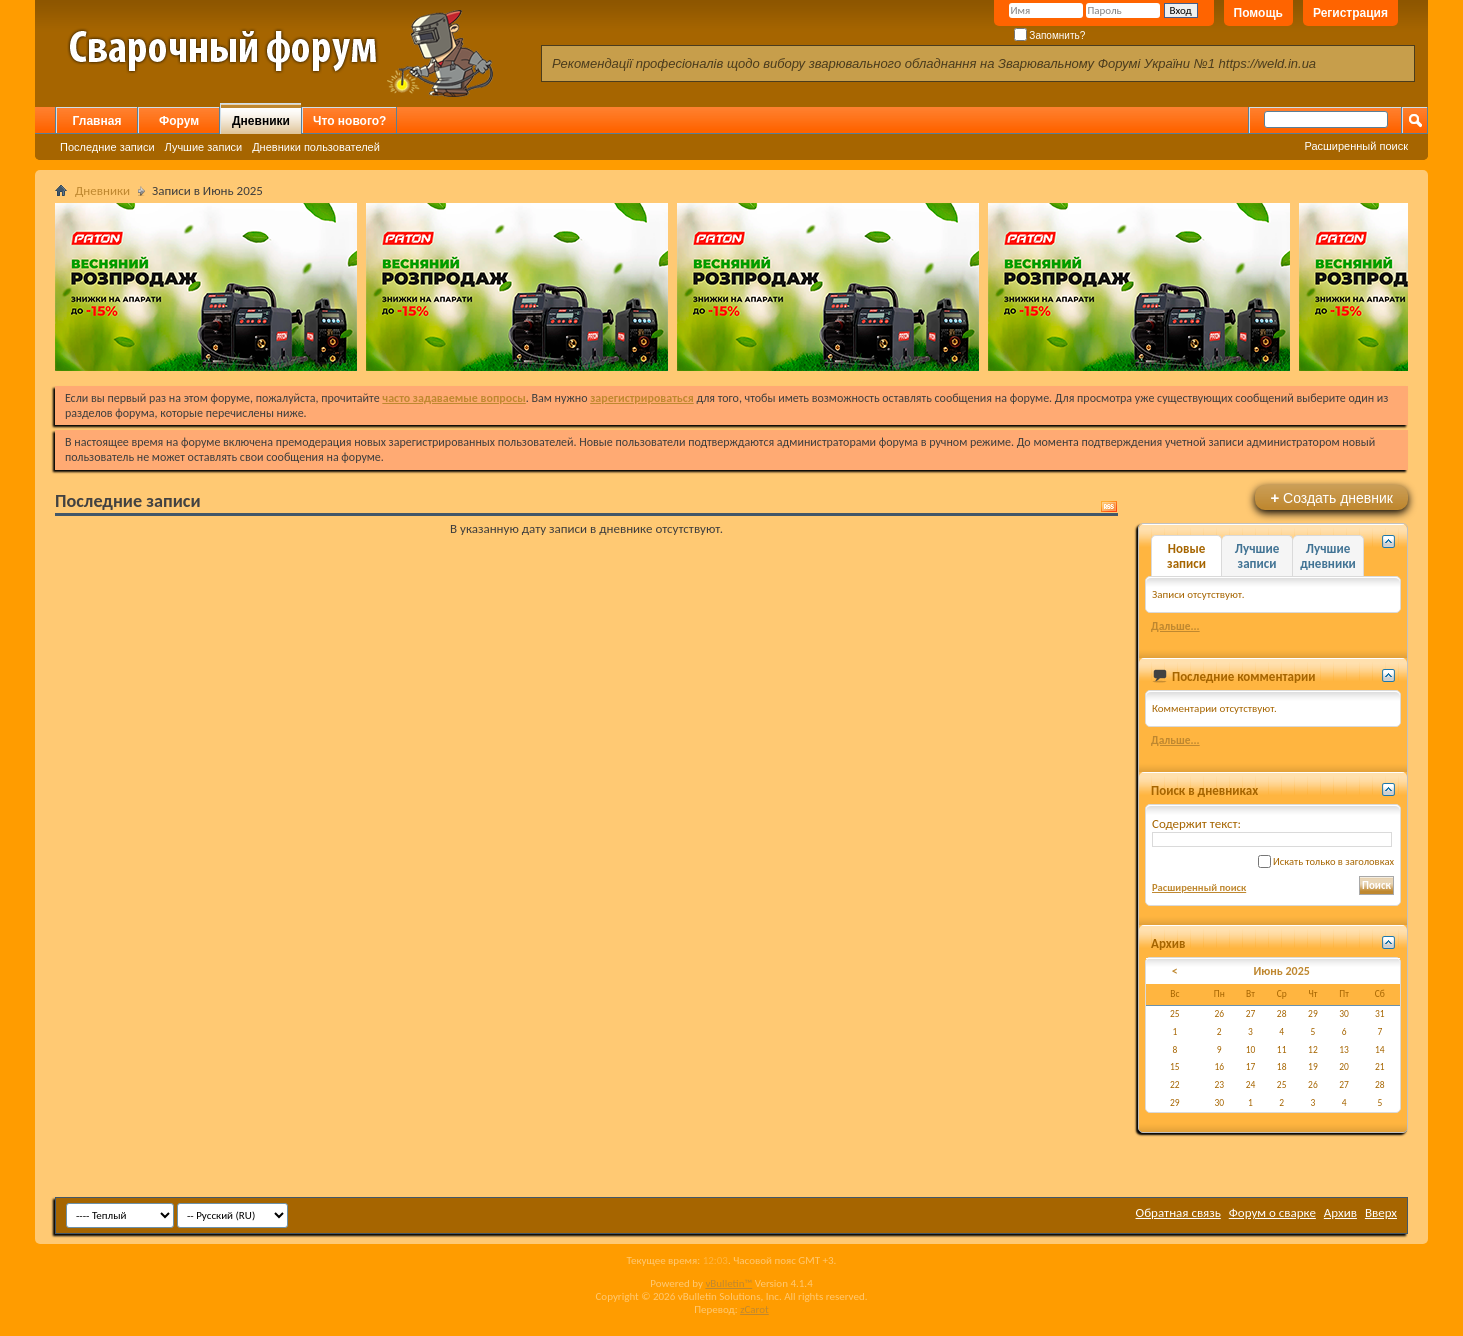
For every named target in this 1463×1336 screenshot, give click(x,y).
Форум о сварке (1272, 1212)
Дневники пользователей (316, 147)
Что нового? (349, 121)
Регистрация (1350, 13)
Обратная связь (1178, 1212)
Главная (97, 121)
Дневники (261, 121)
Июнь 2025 (1281, 971)
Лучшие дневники (1328, 556)
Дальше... (1175, 626)
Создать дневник (1331, 497)
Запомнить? (1050, 35)
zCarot (754, 1309)
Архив (1340, 1212)
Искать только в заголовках (1326, 861)
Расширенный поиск (1356, 146)
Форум (179, 121)
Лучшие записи (204, 147)
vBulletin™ (728, 1283)
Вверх (1381, 1212)
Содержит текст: (1272, 831)
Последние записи (107, 147)
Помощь (1258, 13)
